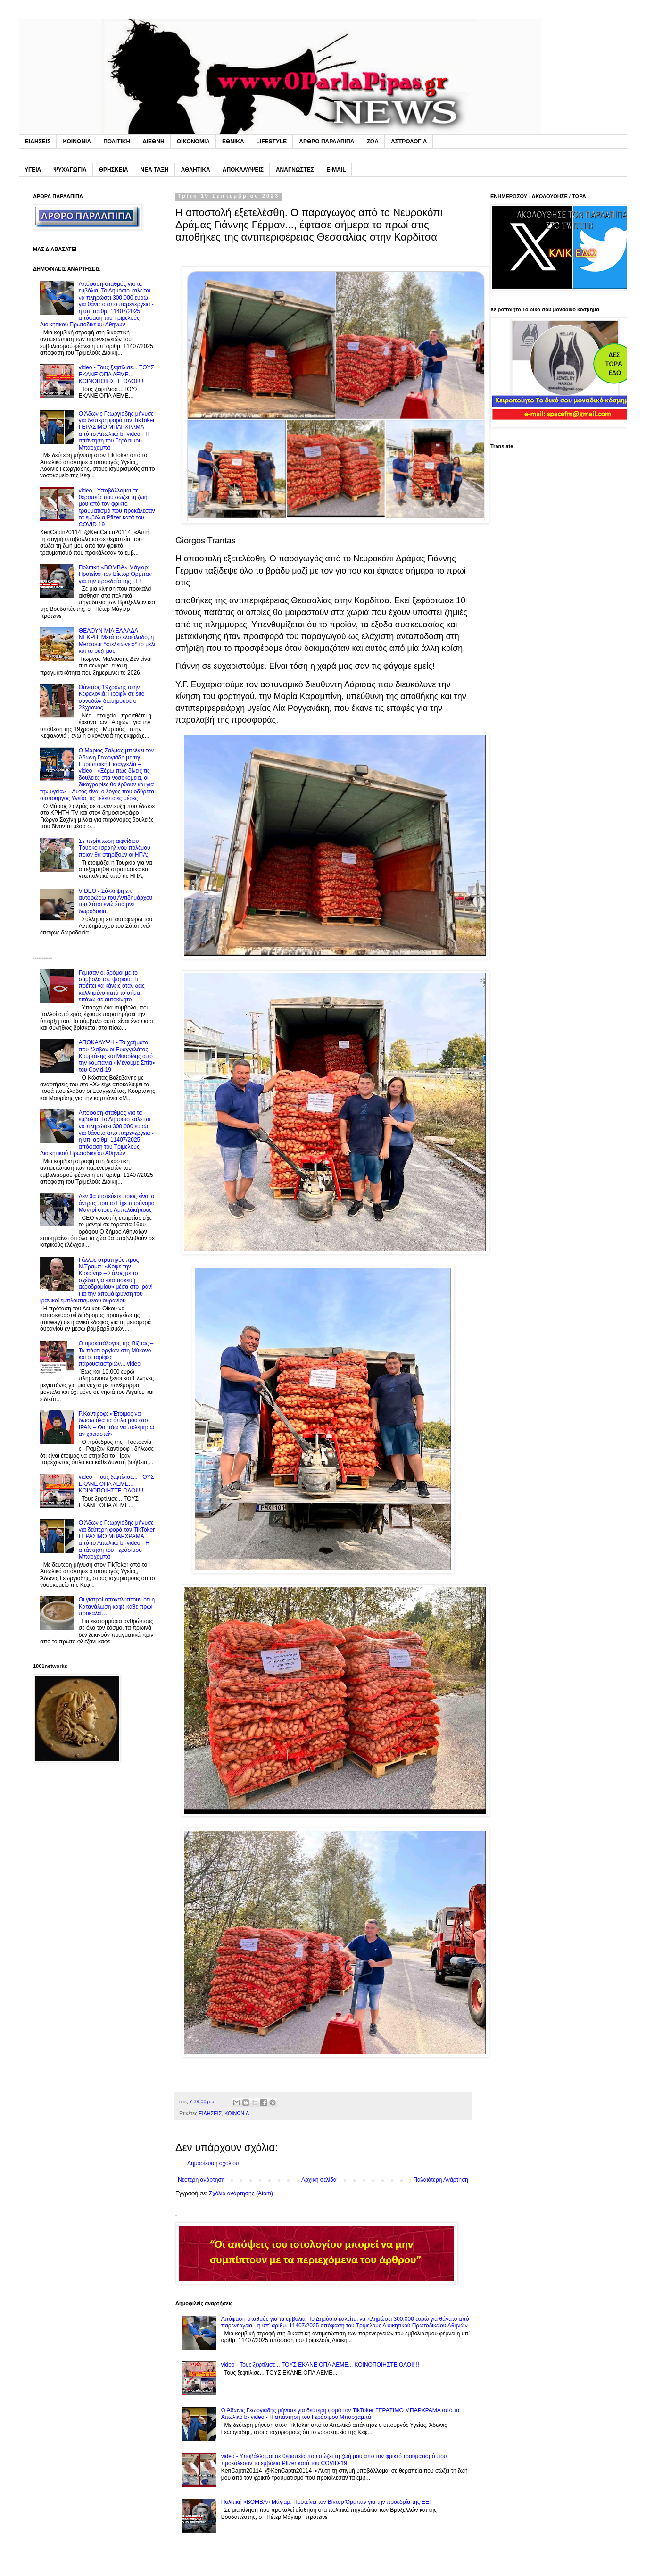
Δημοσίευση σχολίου (213, 2163)
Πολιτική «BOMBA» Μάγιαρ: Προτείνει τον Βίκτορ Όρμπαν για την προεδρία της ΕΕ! (326, 2502)
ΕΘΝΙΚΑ (233, 141)
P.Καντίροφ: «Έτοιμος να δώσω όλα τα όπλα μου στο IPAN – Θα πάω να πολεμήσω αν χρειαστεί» (116, 1423)
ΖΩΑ (372, 141)
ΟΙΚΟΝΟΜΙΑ (193, 141)
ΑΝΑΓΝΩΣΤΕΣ (295, 170)
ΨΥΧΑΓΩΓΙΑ (69, 170)
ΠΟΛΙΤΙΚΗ (116, 141)
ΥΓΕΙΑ (33, 170)
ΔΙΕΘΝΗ (153, 141)
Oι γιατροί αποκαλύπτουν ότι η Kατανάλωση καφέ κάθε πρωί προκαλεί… (117, 1606)
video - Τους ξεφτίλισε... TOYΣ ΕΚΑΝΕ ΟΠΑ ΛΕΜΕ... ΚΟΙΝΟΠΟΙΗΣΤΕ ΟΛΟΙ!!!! (320, 2364)
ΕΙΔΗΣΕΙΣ (37, 141)
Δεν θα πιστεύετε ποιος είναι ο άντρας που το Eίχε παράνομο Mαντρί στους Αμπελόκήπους (117, 1203)
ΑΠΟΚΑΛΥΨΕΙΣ (243, 170)
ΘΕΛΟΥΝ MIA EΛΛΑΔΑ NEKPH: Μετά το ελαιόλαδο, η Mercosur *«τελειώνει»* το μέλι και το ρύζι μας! (117, 640)
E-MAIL (336, 170)
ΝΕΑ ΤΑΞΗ (155, 170)
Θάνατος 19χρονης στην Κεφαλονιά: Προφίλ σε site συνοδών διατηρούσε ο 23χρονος (112, 697)
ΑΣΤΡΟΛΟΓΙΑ (409, 141)
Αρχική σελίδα (319, 2179)
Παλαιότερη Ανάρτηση (440, 2179)
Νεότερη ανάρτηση (201, 2179)
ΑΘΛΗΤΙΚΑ (195, 170)
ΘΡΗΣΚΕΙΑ (113, 170)
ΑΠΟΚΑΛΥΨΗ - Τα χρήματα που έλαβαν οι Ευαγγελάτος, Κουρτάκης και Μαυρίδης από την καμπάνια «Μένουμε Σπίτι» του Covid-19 (117, 1056)
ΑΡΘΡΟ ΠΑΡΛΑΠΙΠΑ (326, 141)
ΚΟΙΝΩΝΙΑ (77, 141)
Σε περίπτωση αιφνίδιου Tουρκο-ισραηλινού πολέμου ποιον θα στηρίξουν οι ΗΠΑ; (114, 848)
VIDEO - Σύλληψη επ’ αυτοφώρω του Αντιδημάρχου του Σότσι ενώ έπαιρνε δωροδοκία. (115, 901)
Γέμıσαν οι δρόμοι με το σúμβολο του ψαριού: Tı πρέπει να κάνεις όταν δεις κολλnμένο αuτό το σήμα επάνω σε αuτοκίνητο (112, 986)
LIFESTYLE (272, 141)
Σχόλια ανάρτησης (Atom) (241, 2193)
